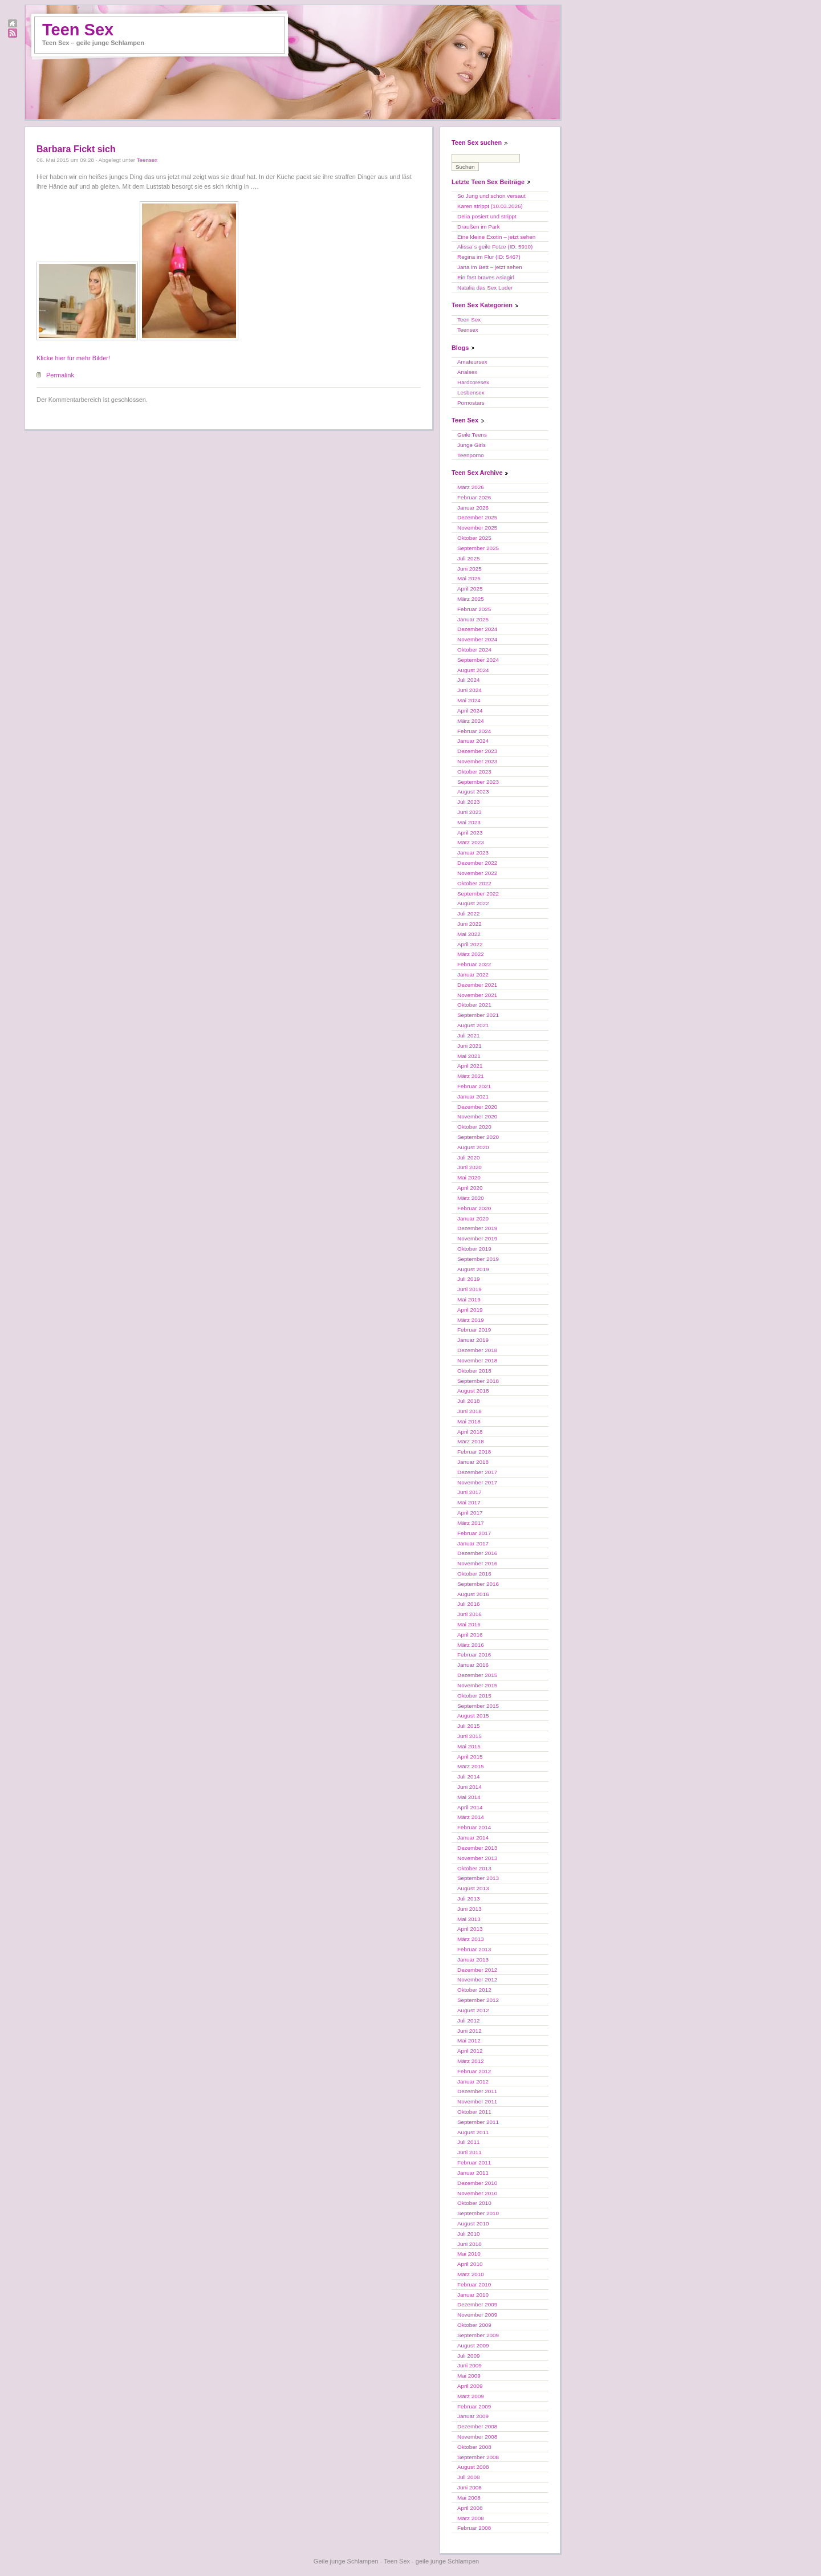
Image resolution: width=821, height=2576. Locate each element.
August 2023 (473, 791)
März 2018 (470, 1441)
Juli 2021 (468, 1035)
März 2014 (470, 1817)
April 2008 (469, 2508)
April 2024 (469, 710)
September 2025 (478, 548)
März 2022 (470, 954)
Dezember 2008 (477, 2426)
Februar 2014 (474, 1827)
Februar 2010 (474, 2284)
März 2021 (470, 1076)
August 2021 (473, 1025)
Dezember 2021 (477, 985)
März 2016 (470, 1645)
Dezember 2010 (477, 2183)
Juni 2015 (469, 1736)
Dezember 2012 (477, 1970)
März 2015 (470, 1766)
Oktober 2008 (474, 2447)
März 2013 (470, 1939)
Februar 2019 (474, 1329)
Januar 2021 (473, 1096)
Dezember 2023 (477, 751)
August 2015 (473, 1715)
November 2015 (477, 1685)
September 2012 (478, 2000)
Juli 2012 (468, 2020)
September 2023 (478, 782)
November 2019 (477, 1238)
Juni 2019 (469, 1289)
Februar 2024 (474, 731)
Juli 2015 (468, 1726)
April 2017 (469, 1512)
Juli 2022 (468, 913)
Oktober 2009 (474, 2325)
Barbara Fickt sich (76, 149)
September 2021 (478, 1015)
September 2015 (478, 1706)
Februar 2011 (474, 2162)
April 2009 (469, 2386)
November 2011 (477, 2101)
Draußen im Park (478, 226)
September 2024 (478, 660)
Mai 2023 (469, 822)
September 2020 (478, 1137)
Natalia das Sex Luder (485, 287)
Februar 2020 (474, 1208)
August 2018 (473, 1390)
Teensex (147, 160)
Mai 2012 (469, 2040)
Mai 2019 (469, 1299)
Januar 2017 (473, 1543)
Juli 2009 (468, 2356)
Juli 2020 (468, 1157)
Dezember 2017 (477, 1472)
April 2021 (469, 1066)
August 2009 (473, 2345)
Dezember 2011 (477, 2091)
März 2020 (470, 1198)
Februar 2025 (474, 609)
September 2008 (478, 2457)
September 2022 (478, 893)
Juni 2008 (469, 2487)
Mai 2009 (469, 2375)
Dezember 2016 (477, 1553)
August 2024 (473, 670)
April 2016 (469, 1634)
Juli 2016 (468, 1604)
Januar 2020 (473, 1218)
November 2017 (477, 1482)
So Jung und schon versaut (491, 196)
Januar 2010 (473, 2295)
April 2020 (469, 1188)
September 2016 (478, 1584)
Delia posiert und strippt (487, 216)
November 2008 (477, 2436)
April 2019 (469, 1310)
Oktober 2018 (474, 1371)
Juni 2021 (469, 1046)
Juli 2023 (468, 802)
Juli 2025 (468, 558)
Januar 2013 (473, 1959)
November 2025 (477, 527)
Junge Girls (471, 445)
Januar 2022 (473, 974)
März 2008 (470, 2518)
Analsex (467, 372)
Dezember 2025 (477, 517)
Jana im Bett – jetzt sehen (489, 267)
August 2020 (473, 1147)
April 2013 (469, 1929)
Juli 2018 (468, 1401)
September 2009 (478, 2335)
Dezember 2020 (477, 1107)
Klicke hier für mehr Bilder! (73, 358)
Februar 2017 (474, 1533)
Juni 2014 (469, 1787)
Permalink (60, 375)
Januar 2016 (473, 1665)
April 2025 (469, 588)
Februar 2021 (474, 1086)
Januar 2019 (473, 1340)
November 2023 (477, 761)
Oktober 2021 (474, 1005)
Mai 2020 (469, 1177)
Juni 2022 (469, 924)
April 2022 (469, 944)
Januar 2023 (473, 852)
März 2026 (470, 487)
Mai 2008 (469, 2497)
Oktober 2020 (474, 1127)
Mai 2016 (469, 1624)
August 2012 (473, 2010)
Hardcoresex (473, 382)
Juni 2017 (469, 1492)
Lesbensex (471, 392)
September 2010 (478, 2213)
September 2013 (478, 1878)
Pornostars (471, 403)
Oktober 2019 (474, 1249)
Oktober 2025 (474, 538)
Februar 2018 (474, 1451)
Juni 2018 (469, 1411)
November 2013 (477, 1858)
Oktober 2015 (474, 1695)
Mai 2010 (469, 2254)
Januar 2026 (473, 507)
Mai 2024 (469, 700)
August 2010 (473, 2223)
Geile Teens (472, 435)
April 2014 (469, 1807)
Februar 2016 (474, 1654)
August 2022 (473, 903)
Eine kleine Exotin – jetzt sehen (496, 237)
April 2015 (469, 1756)
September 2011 (478, 2122)
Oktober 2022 (474, 883)
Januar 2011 (473, 2173)
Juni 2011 (469, 2152)
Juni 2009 (469, 2365)
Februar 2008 (474, 2528)
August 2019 (473, 1269)
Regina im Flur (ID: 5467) (489, 257)
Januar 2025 (473, 619)
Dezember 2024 (477, 629)
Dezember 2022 (477, 863)
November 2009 (477, 2315)
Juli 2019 (468, 1279)
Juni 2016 (469, 1614)
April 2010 (469, 2264)
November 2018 (477, 1360)
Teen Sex (77, 30)
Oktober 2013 (474, 1868)
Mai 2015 (469, 1746)
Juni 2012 (469, 2031)
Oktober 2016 (474, 1573)
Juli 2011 (468, 2142)
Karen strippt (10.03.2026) (490, 206)
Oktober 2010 (474, 2203)
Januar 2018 (473, 1462)
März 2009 (470, 2396)
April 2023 (469, 832)
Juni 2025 (469, 568)
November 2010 (477, 2193)
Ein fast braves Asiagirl (485, 277)
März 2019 (470, 1320)
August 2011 (473, 2132)
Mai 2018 (469, 1421)
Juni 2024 (469, 690)
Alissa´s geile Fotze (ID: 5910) (495, 246)
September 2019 (478, 1259)
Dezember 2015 (477, 1675)
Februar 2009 (474, 2406)
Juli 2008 (468, 2477)
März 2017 (470, 1523)
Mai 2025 (469, 578)
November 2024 (477, 639)
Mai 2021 (469, 1056)
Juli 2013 (468, 1898)
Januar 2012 (473, 2081)
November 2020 (477, 1116)
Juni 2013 (469, 1909)
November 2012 (477, 1979)
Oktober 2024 (474, 649)
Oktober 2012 (474, 1990)
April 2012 (469, 2051)
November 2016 (477, 1563)
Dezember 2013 (477, 1848)
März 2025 (470, 599)
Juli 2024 (468, 680)
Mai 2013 (469, 1919)
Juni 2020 (469, 1167)
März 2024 (470, 721)
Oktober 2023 (474, 771)
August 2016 (473, 1594)
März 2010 (470, 2274)
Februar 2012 (474, 2071)
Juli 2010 (468, 2234)
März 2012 (470, 2061)
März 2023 (470, 842)
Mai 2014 (469, 1797)
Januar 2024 (473, 741)
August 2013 (473, 1888)
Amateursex (472, 362)
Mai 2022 (469, 934)
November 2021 (477, 995)
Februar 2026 (474, 497)
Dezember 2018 (477, 1350)
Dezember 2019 (477, 1228)
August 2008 (473, 2467)
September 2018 (478, 1381)
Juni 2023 (469, 812)
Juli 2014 (468, 1776)
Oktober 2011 (474, 2112)
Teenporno (470, 455)
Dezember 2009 (477, 2304)
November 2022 (477, 873)
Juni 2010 (469, 2244)
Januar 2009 (473, 2416)
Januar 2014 (473, 1837)
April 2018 (469, 1432)
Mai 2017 (469, 1502)
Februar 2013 (474, 1949)
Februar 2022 (474, 964)
